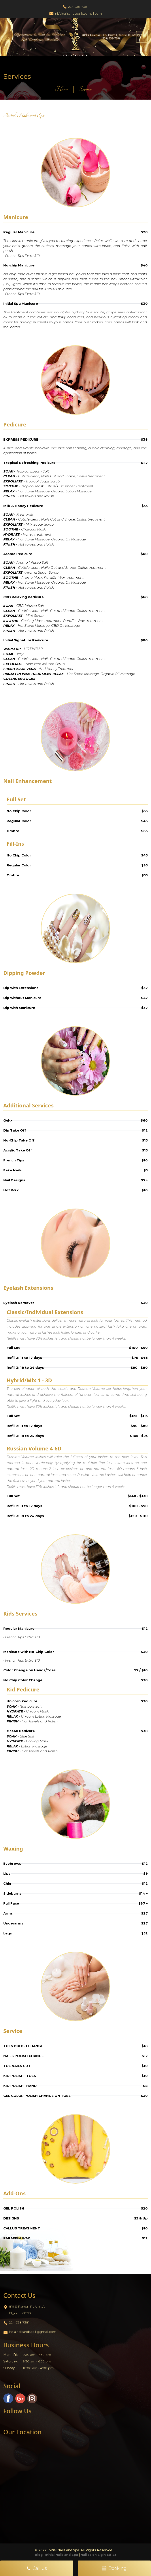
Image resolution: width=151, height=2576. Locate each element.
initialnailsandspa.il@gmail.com (78, 13)
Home (61, 89)
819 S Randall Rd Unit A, (27, 2306)
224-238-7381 (78, 7)
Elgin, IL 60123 (20, 2313)
